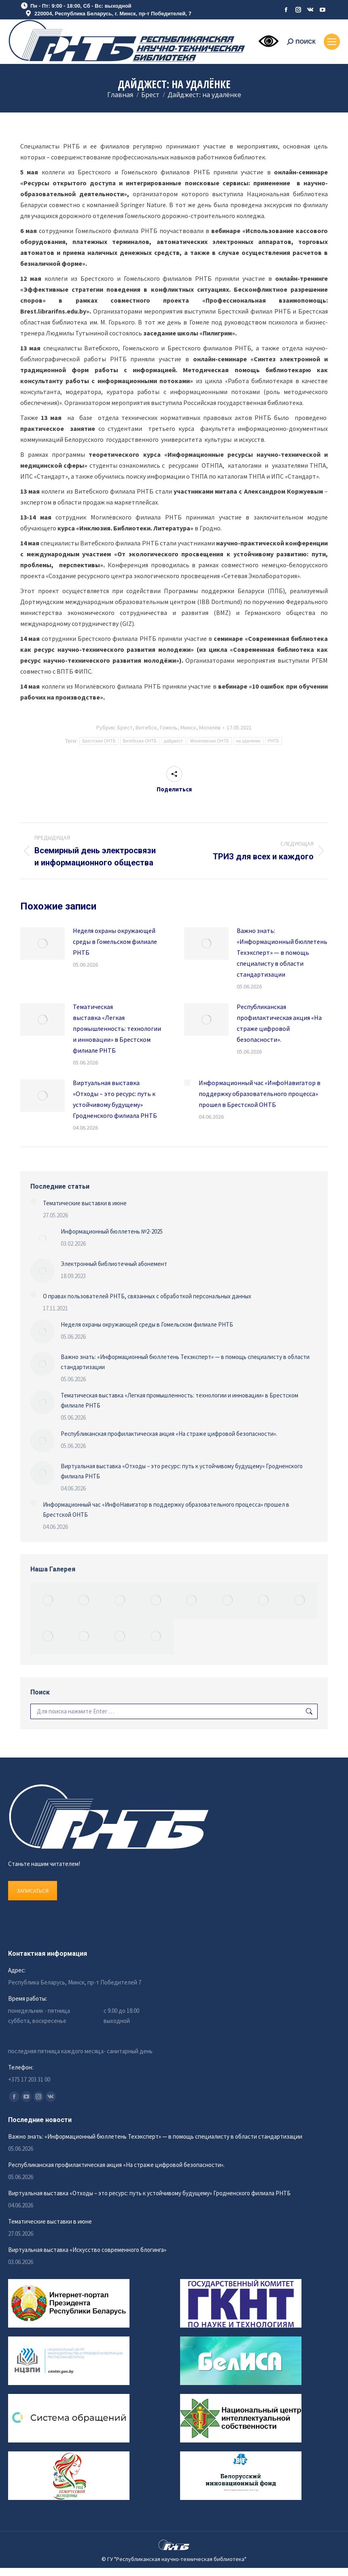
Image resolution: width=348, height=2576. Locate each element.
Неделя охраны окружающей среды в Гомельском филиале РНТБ (115, 941)
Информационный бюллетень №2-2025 (112, 1231)
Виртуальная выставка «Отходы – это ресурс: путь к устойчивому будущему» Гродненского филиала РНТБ (115, 1099)
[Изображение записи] (42, 943)
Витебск (146, 727)
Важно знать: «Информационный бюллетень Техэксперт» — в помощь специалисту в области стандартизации (282, 952)
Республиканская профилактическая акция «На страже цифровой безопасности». (279, 1023)
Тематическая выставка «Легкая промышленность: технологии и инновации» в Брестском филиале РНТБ (117, 1028)
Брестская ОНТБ (98, 741)
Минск (188, 727)
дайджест (173, 741)
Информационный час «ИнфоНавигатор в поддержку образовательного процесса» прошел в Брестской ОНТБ (259, 1094)
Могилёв (210, 727)
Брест (125, 727)
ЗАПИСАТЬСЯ (33, 1890)
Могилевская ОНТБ (209, 741)
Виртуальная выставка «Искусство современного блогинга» (87, 2250)
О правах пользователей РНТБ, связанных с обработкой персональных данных (147, 1296)
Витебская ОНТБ (140, 741)
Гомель (169, 727)
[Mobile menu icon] (332, 42)
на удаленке (248, 741)
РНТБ (273, 741)
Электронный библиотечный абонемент (114, 1264)
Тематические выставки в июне (85, 1203)
